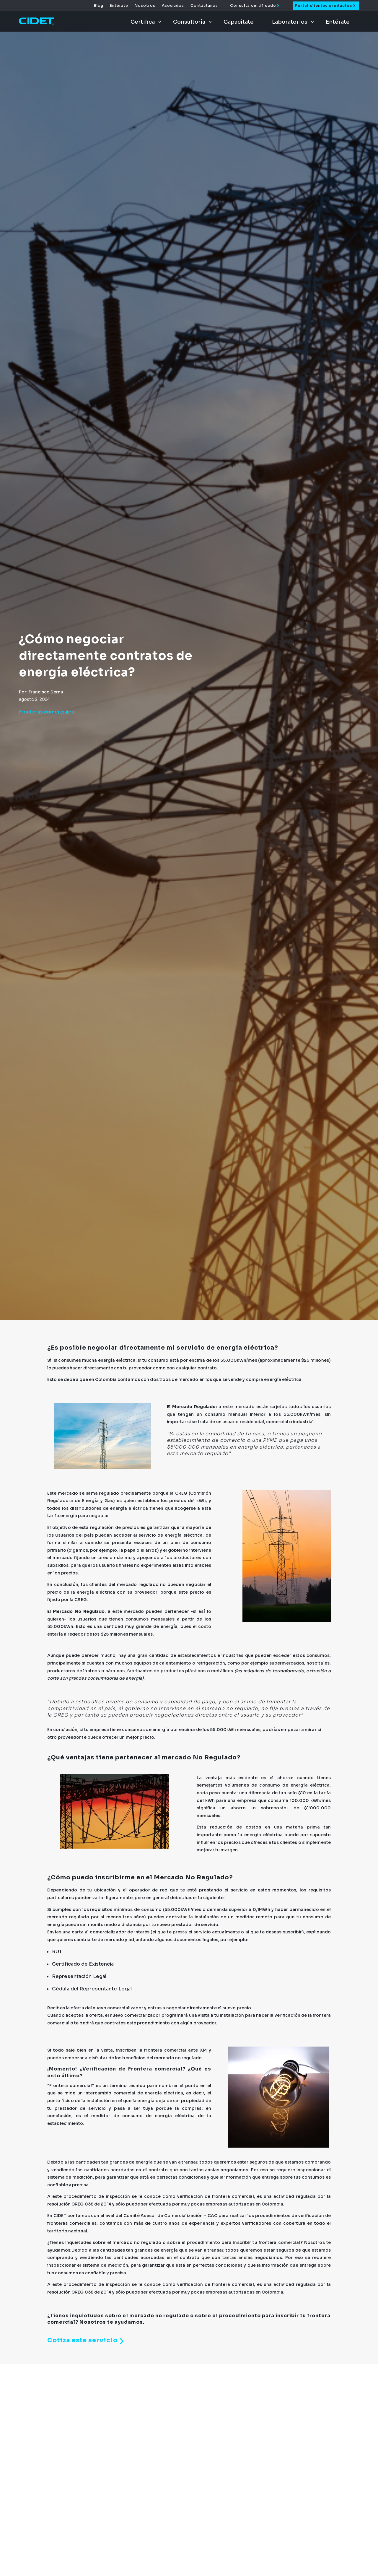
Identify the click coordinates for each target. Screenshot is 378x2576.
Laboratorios (289, 22)
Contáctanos (204, 6)
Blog (98, 6)
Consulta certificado (253, 5)
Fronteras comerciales (46, 712)
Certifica (143, 22)
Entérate (119, 6)
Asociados (173, 6)
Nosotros (145, 6)
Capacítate (239, 22)
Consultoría (189, 22)
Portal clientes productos (323, 5)
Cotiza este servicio (87, 2341)
